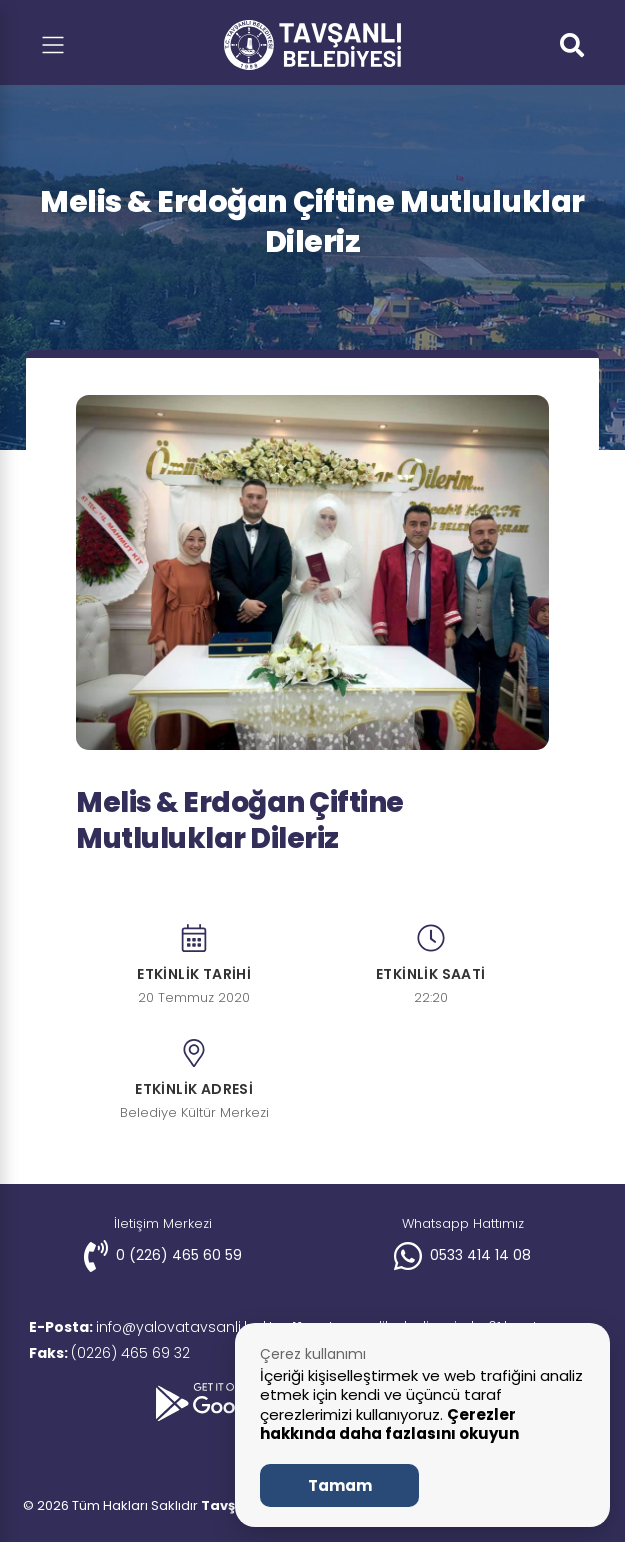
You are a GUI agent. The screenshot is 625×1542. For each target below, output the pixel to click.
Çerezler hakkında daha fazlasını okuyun (389, 1424)
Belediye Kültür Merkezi (194, 1113)
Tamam (340, 1485)
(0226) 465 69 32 (113, 1353)
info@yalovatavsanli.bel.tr (158, 1327)
